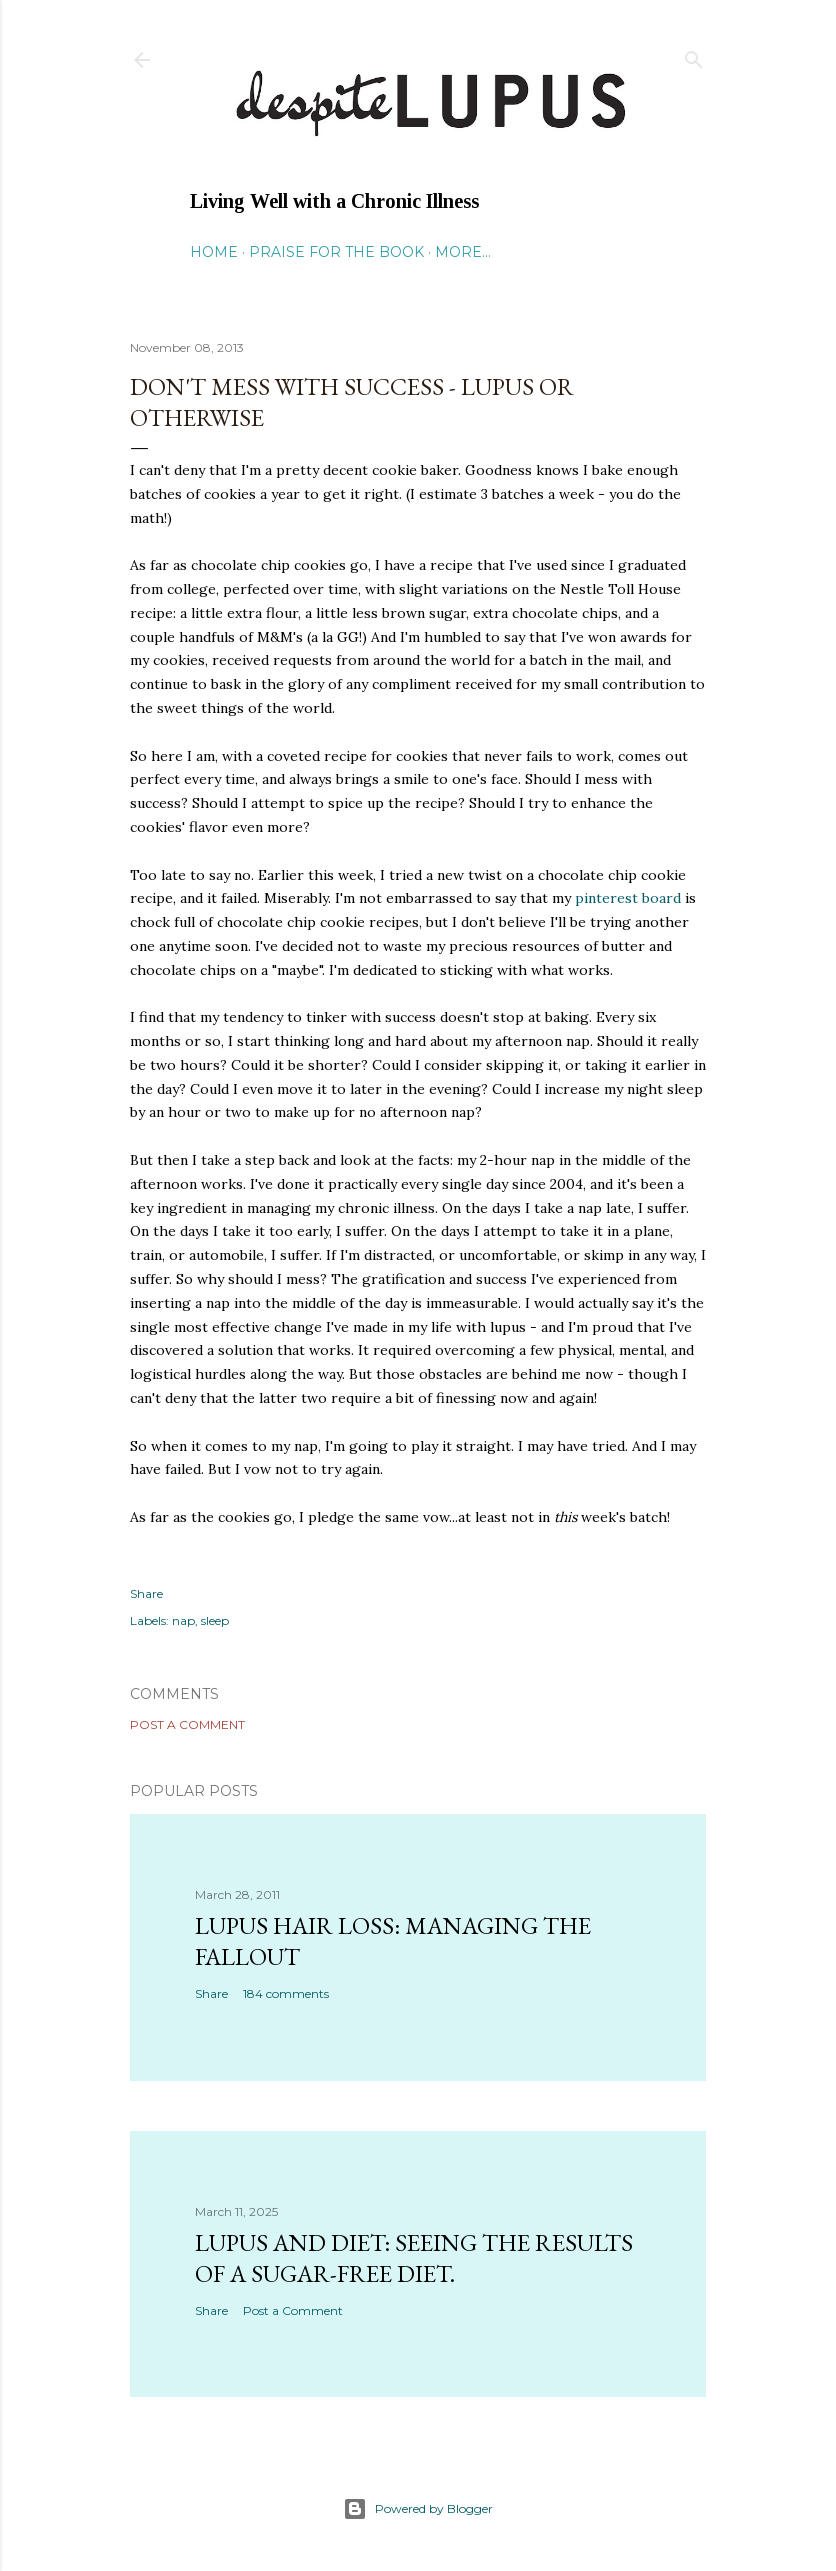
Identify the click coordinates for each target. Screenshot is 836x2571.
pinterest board (628, 898)
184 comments (286, 1993)
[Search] (694, 55)
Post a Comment (187, 1724)
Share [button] (146, 1593)
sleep (215, 1620)
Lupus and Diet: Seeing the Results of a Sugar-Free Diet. (414, 2258)
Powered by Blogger (418, 2509)
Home (214, 252)
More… (463, 252)
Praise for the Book (336, 252)
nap (183, 1620)
